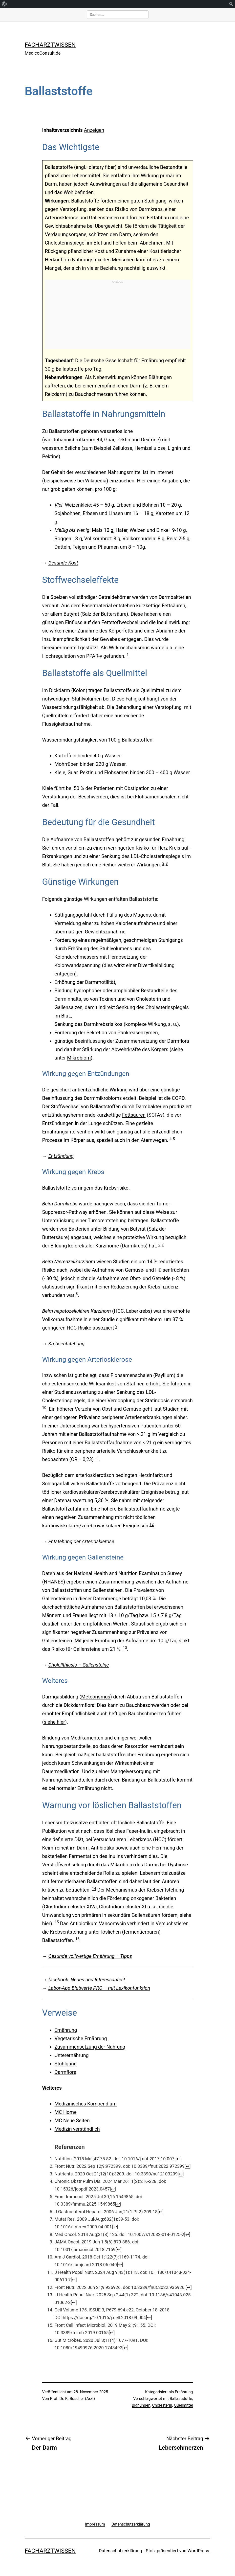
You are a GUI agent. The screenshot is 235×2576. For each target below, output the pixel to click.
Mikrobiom (79, 1058)
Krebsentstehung (66, 1344)
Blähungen (141, 2405)
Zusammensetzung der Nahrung (90, 2047)
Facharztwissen (50, 44)
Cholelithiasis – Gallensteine (78, 1665)
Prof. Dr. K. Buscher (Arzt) (72, 2398)
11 (97, 1458)
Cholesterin (162, 2405)
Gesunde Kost (63, 563)
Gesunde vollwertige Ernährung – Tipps (90, 1956)
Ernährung (66, 2030)
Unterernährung (72, 2055)
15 (57, 1922)
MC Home (66, 2112)
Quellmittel (183, 2405)
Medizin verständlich (77, 2129)
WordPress (198, 2550)
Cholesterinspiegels (167, 1007)
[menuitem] (4, 4)
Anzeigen (94, 130)
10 (44, 1407)
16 (77, 1939)
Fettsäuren (134, 1115)
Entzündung (60, 1156)
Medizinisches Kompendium (86, 2104)
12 (152, 1524)
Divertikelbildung (156, 965)
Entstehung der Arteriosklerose (81, 1541)
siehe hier (54, 1722)
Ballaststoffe (181, 2398)
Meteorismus (95, 1697)
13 (125, 1648)
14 (94, 1888)
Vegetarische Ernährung (81, 2038)
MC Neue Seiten (72, 2121)
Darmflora (65, 2072)
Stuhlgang (66, 2064)
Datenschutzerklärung (120, 2550)
